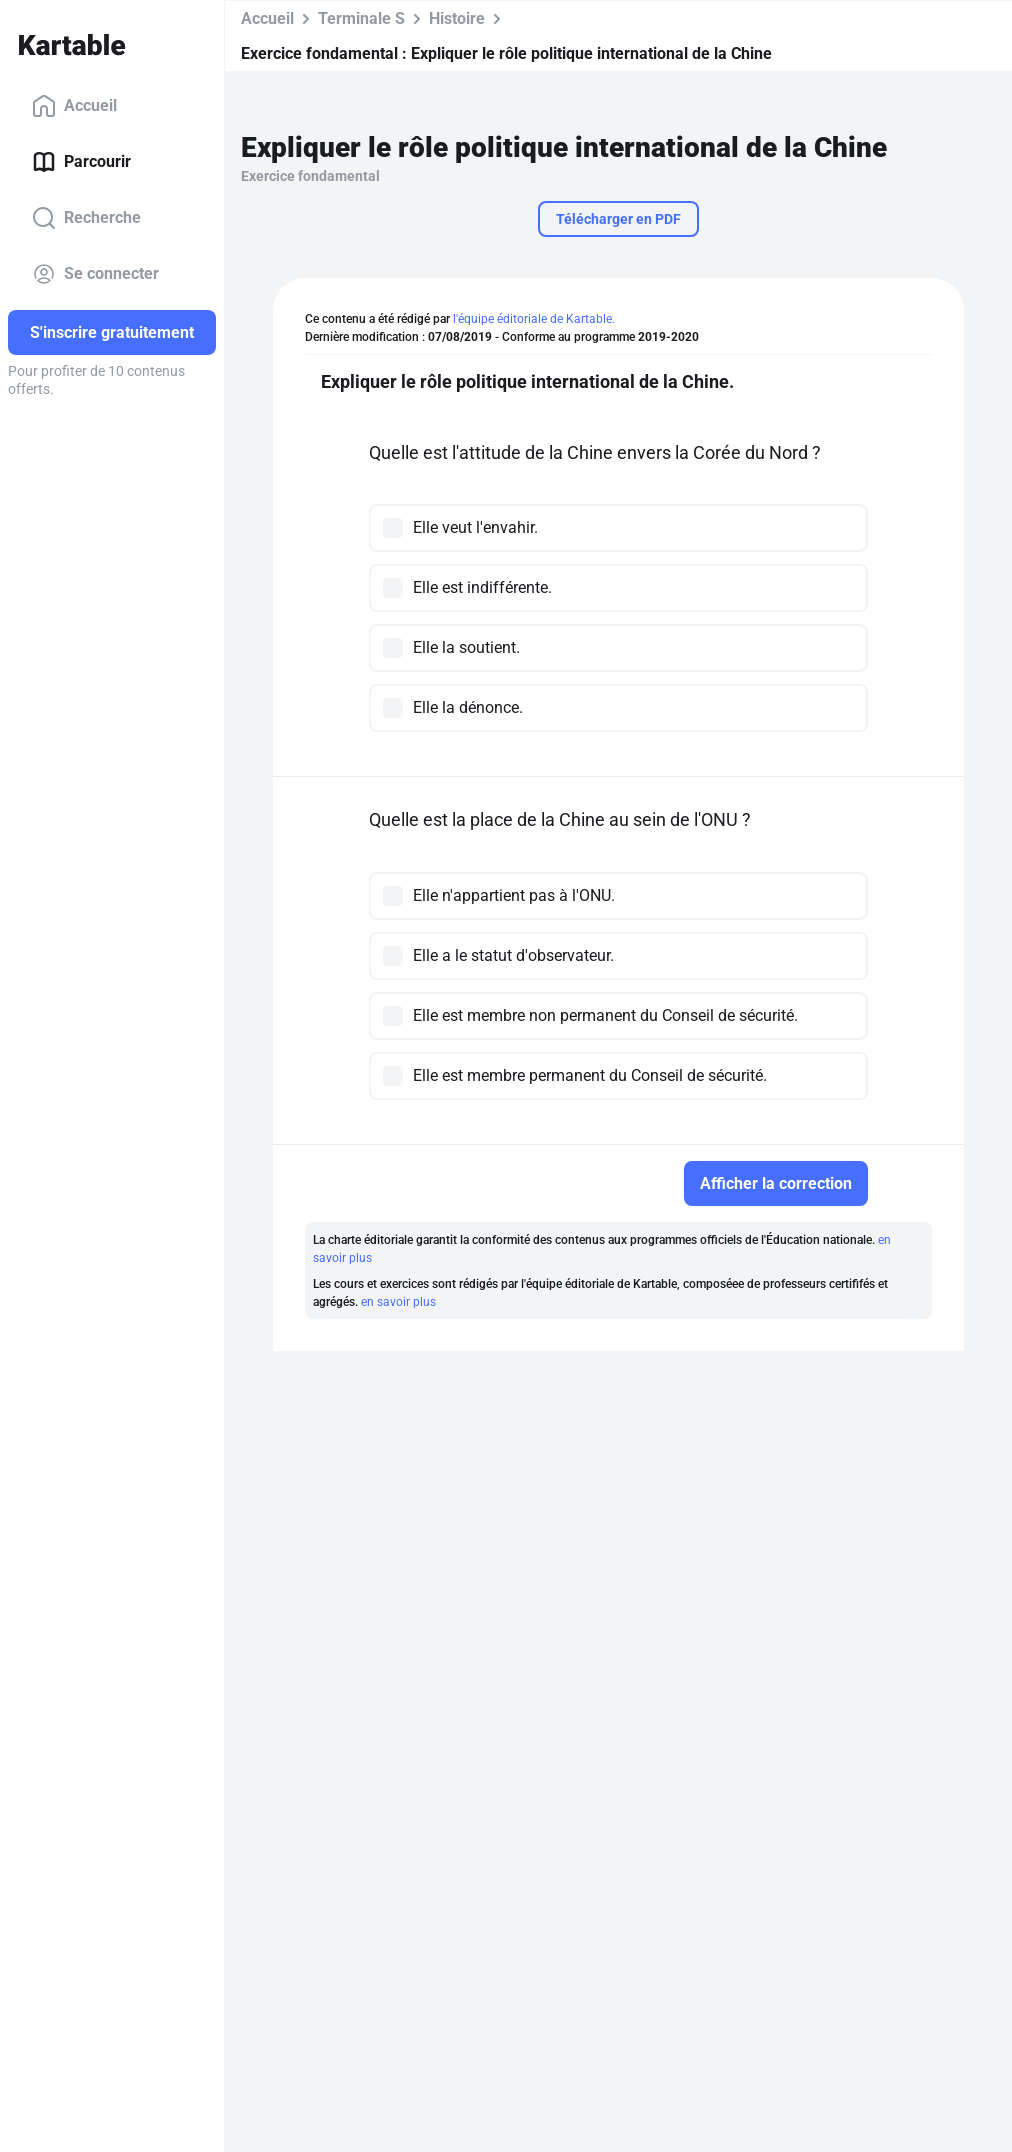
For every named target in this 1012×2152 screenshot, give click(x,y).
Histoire (457, 18)
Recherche (86, 218)
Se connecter (95, 274)
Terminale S (361, 18)
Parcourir (81, 162)
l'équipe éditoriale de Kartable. (534, 319)
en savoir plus (398, 1302)
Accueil (74, 106)
